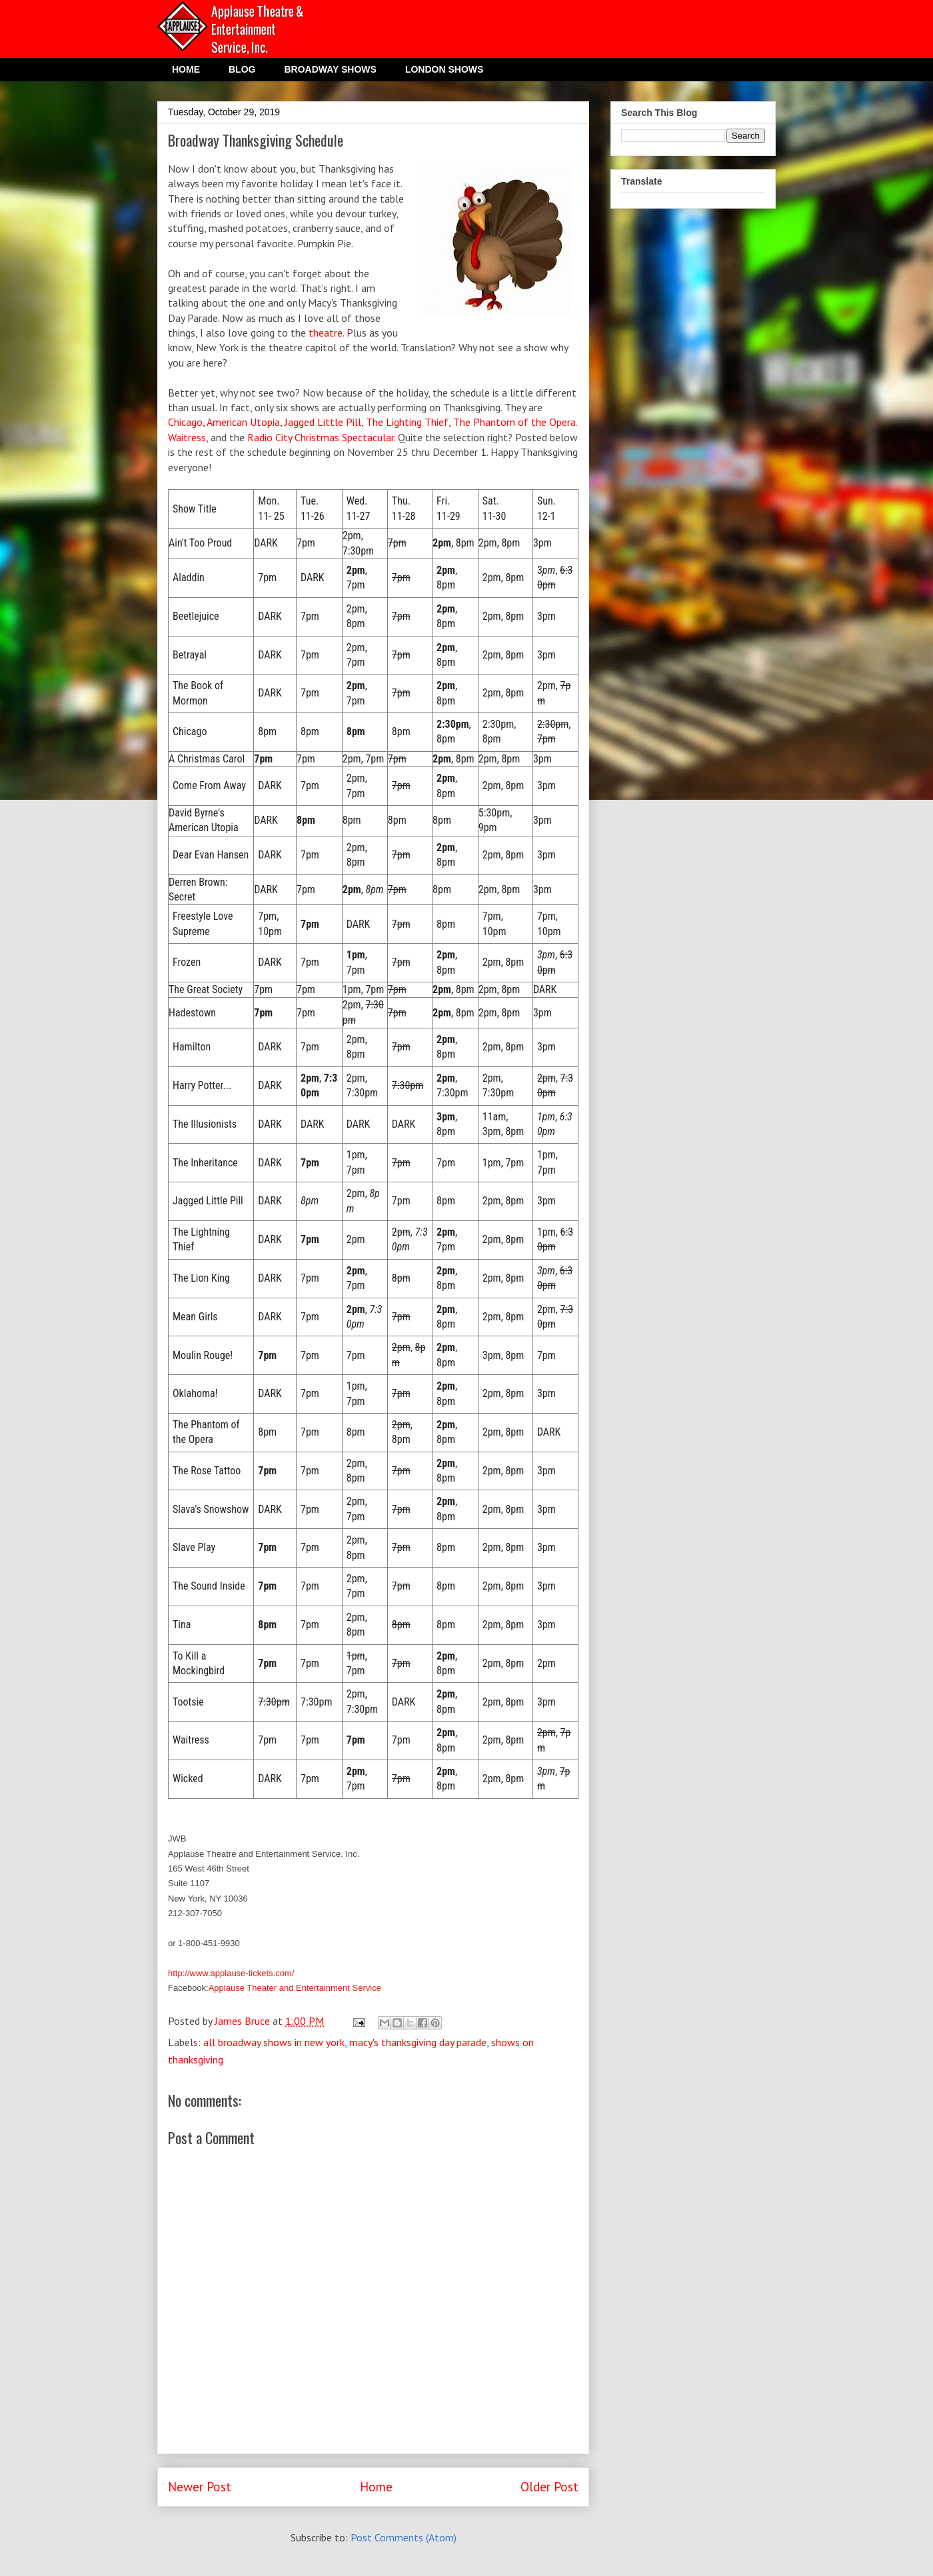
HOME (186, 69)
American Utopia (243, 422)
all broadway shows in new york (274, 2042)
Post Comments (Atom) (404, 2537)
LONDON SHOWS (444, 69)
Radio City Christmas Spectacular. (321, 437)
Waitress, (188, 437)
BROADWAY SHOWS (330, 69)
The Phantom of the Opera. (515, 422)
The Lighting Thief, (409, 422)
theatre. (326, 332)
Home (376, 2486)
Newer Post (199, 2486)
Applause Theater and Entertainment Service (295, 1988)
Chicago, (186, 422)
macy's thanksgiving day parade (417, 2042)
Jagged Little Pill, (324, 422)
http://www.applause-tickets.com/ (231, 1973)
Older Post (549, 2486)
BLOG (242, 69)
